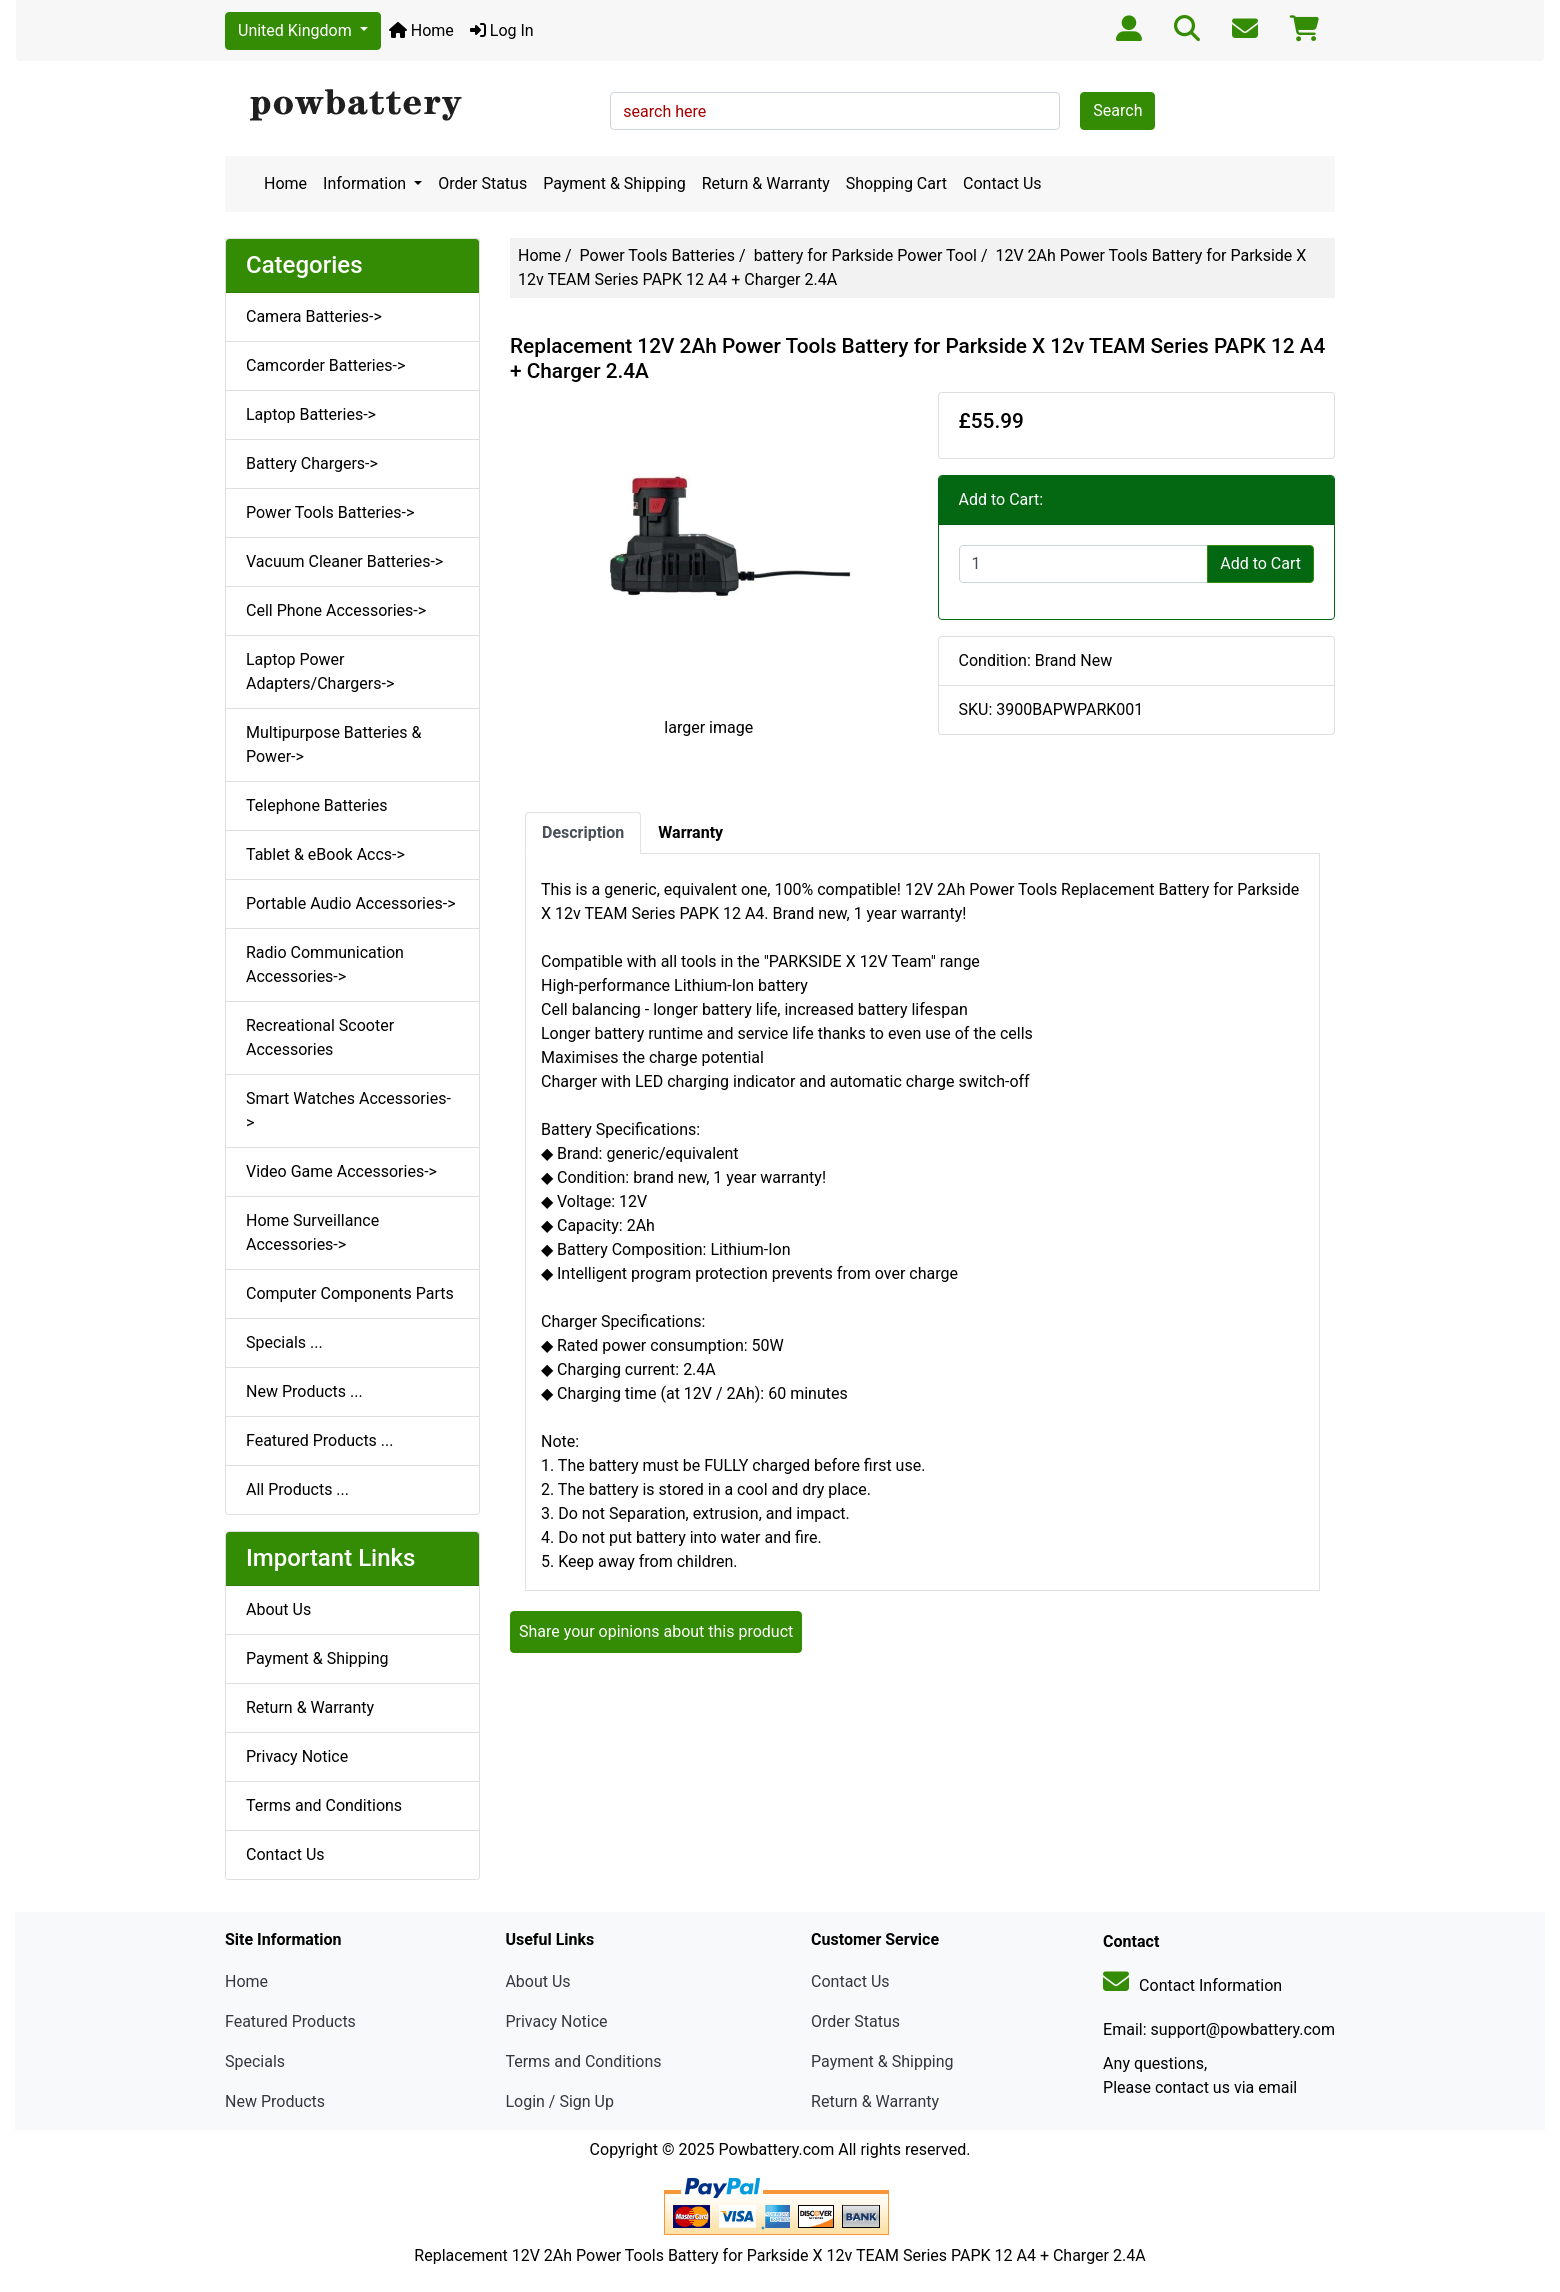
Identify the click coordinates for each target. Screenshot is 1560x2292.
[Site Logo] (410, 106)
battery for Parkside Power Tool (865, 255)
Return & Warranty (766, 183)
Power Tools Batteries (658, 255)
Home (421, 30)
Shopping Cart (896, 183)
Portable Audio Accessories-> (351, 903)
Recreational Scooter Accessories (320, 1037)
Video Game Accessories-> (341, 1171)
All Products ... (297, 1489)
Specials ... (284, 1342)
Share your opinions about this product (656, 1631)
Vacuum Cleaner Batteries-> (344, 561)
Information (366, 183)
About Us (278, 1609)
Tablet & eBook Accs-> (325, 854)
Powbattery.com (776, 2149)
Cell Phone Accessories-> (336, 610)
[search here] (835, 111)
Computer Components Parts (350, 1293)
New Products (275, 2101)
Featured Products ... (320, 1440)
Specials (255, 2061)
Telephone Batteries (317, 805)
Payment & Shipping (614, 183)
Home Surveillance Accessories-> (312, 1232)
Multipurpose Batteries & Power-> (333, 744)
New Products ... (304, 1391)
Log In (502, 30)
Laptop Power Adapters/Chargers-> (320, 671)
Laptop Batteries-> (311, 414)
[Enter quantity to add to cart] (1084, 564)
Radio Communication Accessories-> (325, 964)
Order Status (482, 183)
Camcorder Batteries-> (325, 365)
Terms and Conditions (324, 1805)
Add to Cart (1260, 563)
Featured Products (290, 2021)
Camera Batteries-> (314, 316)
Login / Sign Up (559, 2101)
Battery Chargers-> (312, 463)
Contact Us (1002, 183)
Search (1117, 110)
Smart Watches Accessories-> (348, 1110)
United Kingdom (297, 30)
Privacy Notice (297, 1756)
